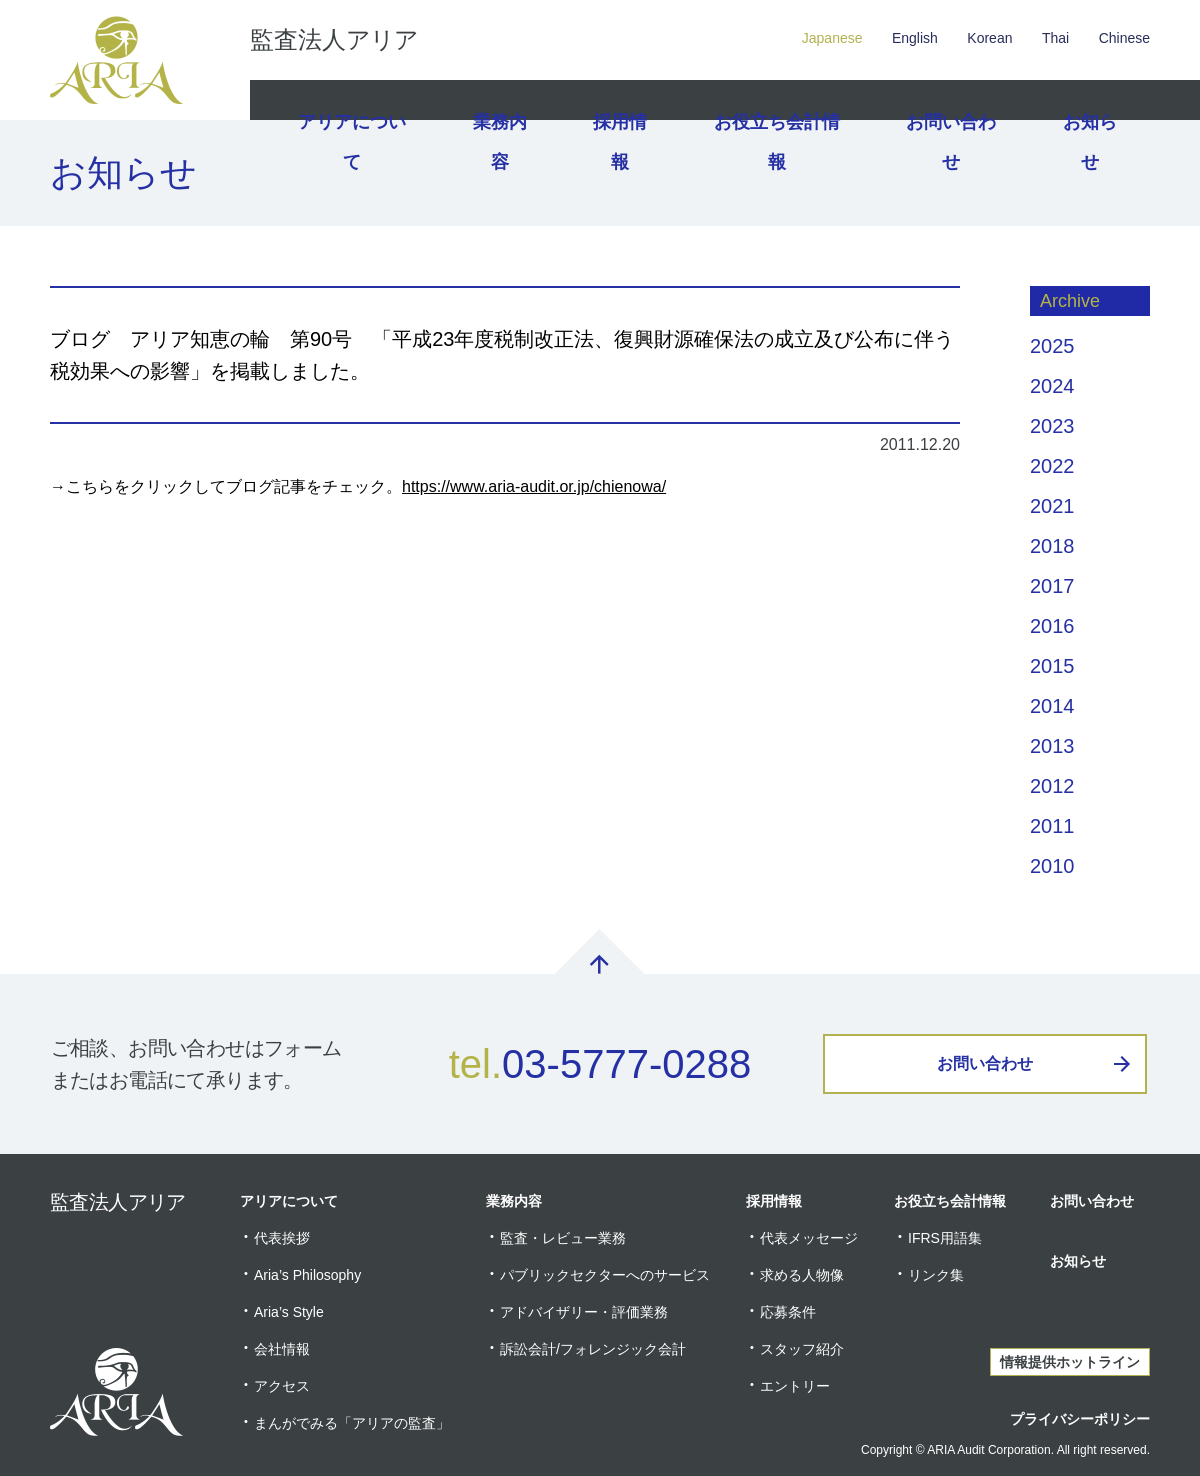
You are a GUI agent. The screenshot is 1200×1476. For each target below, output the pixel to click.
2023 (1052, 426)
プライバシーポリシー (1080, 1419)
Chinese (1124, 38)
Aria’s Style (289, 1312)
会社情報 (282, 1349)
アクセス (282, 1386)
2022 (1052, 466)
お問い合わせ (946, 100)
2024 (1052, 386)
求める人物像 (802, 1275)
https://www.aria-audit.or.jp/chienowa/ (534, 486)
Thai (1055, 38)
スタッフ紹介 (802, 1349)
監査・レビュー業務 (563, 1238)
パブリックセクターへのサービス (605, 1275)
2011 (1052, 826)
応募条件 (788, 1312)
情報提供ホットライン (1070, 1362)
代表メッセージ (809, 1238)
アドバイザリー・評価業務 (584, 1312)
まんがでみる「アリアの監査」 (352, 1423)
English (915, 38)
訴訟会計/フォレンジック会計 (593, 1349)
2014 (1052, 706)
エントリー (795, 1386)
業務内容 (497, 100)
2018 (1052, 546)
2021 (1052, 506)
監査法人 (334, 40)
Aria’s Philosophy (307, 1275)
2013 (1052, 746)
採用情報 (623, 100)
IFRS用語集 (945, 1238)
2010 (1052, 866)
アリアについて (349, 100)
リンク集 (936, 1275)
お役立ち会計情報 (778, 100)
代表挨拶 (282, 1238)
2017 (1052, 586)
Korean (989, 38)
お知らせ (1087, 100)
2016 (1052, 626)
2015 (1052, 666)
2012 (1052, 786)
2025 (1052, 346)
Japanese (832, 38)
